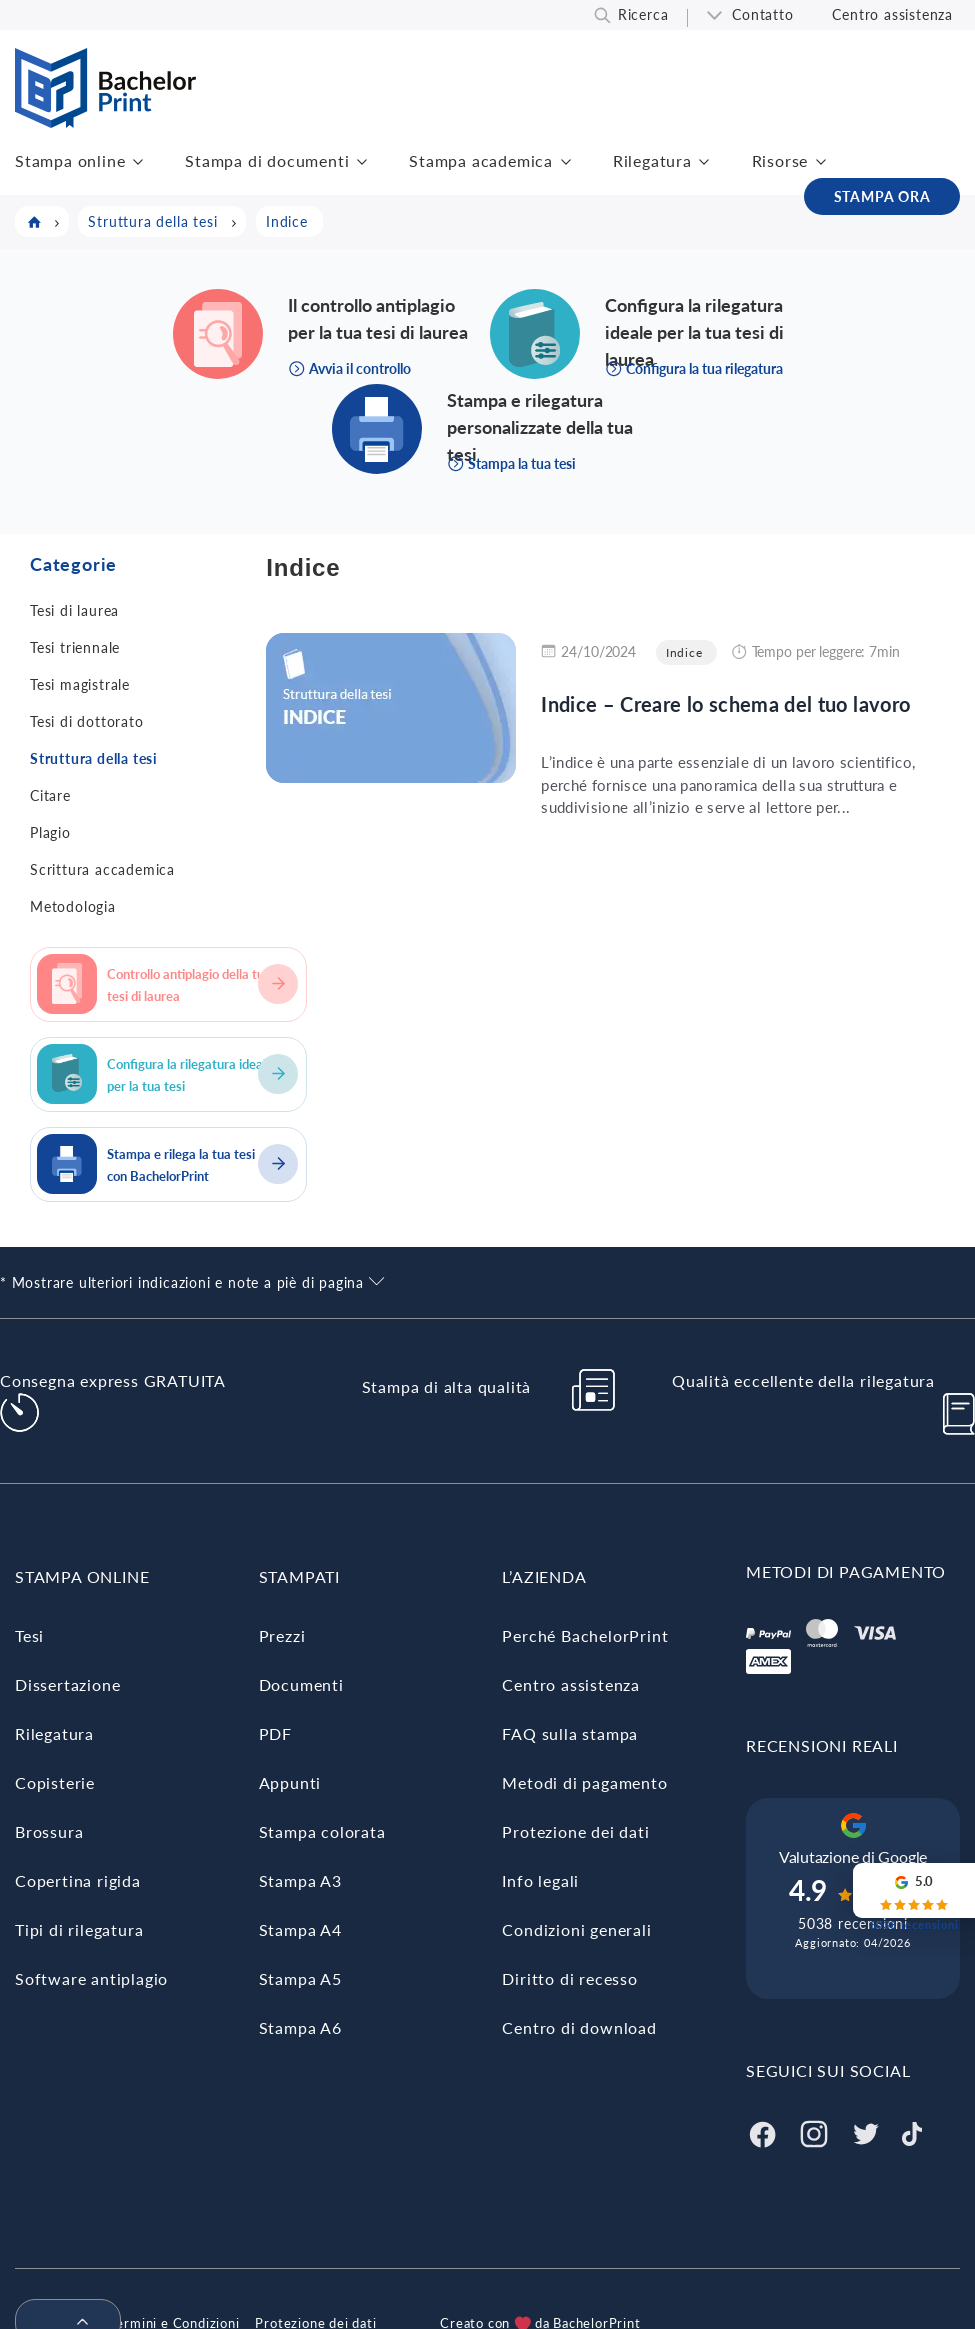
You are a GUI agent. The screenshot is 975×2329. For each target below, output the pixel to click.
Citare (50, 795)
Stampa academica (481, 160)
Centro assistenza (892, 14)
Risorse (780, 160)
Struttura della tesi (94, 758)
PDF (275, 1733)
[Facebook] (762, 2131)
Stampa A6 (300, 2027)
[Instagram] (814, 2131)
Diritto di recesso (569, 1978)
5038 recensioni (853, 1923)
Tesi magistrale (80, 684)
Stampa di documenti (267, 160)
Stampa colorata (322, 1831)
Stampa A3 (300, 1880)
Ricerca (643, 14)
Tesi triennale (75, 647)
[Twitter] (866, 2131)
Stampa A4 (300, 1929)
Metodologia (73, 906)
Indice (684, 652)
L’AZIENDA (544, 1576)
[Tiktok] (912, 2131)
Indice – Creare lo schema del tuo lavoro (725, 704)
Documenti (301, 1684)
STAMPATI (299, 1576)
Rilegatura (652, 160)
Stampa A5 (300, 1978)
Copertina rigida (78, 1880)
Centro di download (579, 2027)
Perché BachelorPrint (585, 1635)
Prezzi (282, 1635)
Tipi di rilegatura (79, 1929)
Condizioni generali (576, 1929)
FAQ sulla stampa (570, 1733)
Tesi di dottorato (87, 721)
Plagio (50, 832)
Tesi (29, 1635)
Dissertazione (67, 1684)
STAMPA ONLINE (82, 1576)
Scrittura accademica (102, 869)
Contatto (762, 14)
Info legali (540, 1880)
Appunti (290, 1782)
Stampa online (70, 160)
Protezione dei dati (575, 1831)
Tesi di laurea (74, 610)
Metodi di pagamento (584, 1782)
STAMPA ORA (882, 196)
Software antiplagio (91, 1978)
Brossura (49, 1831)
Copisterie (55, 1782)
